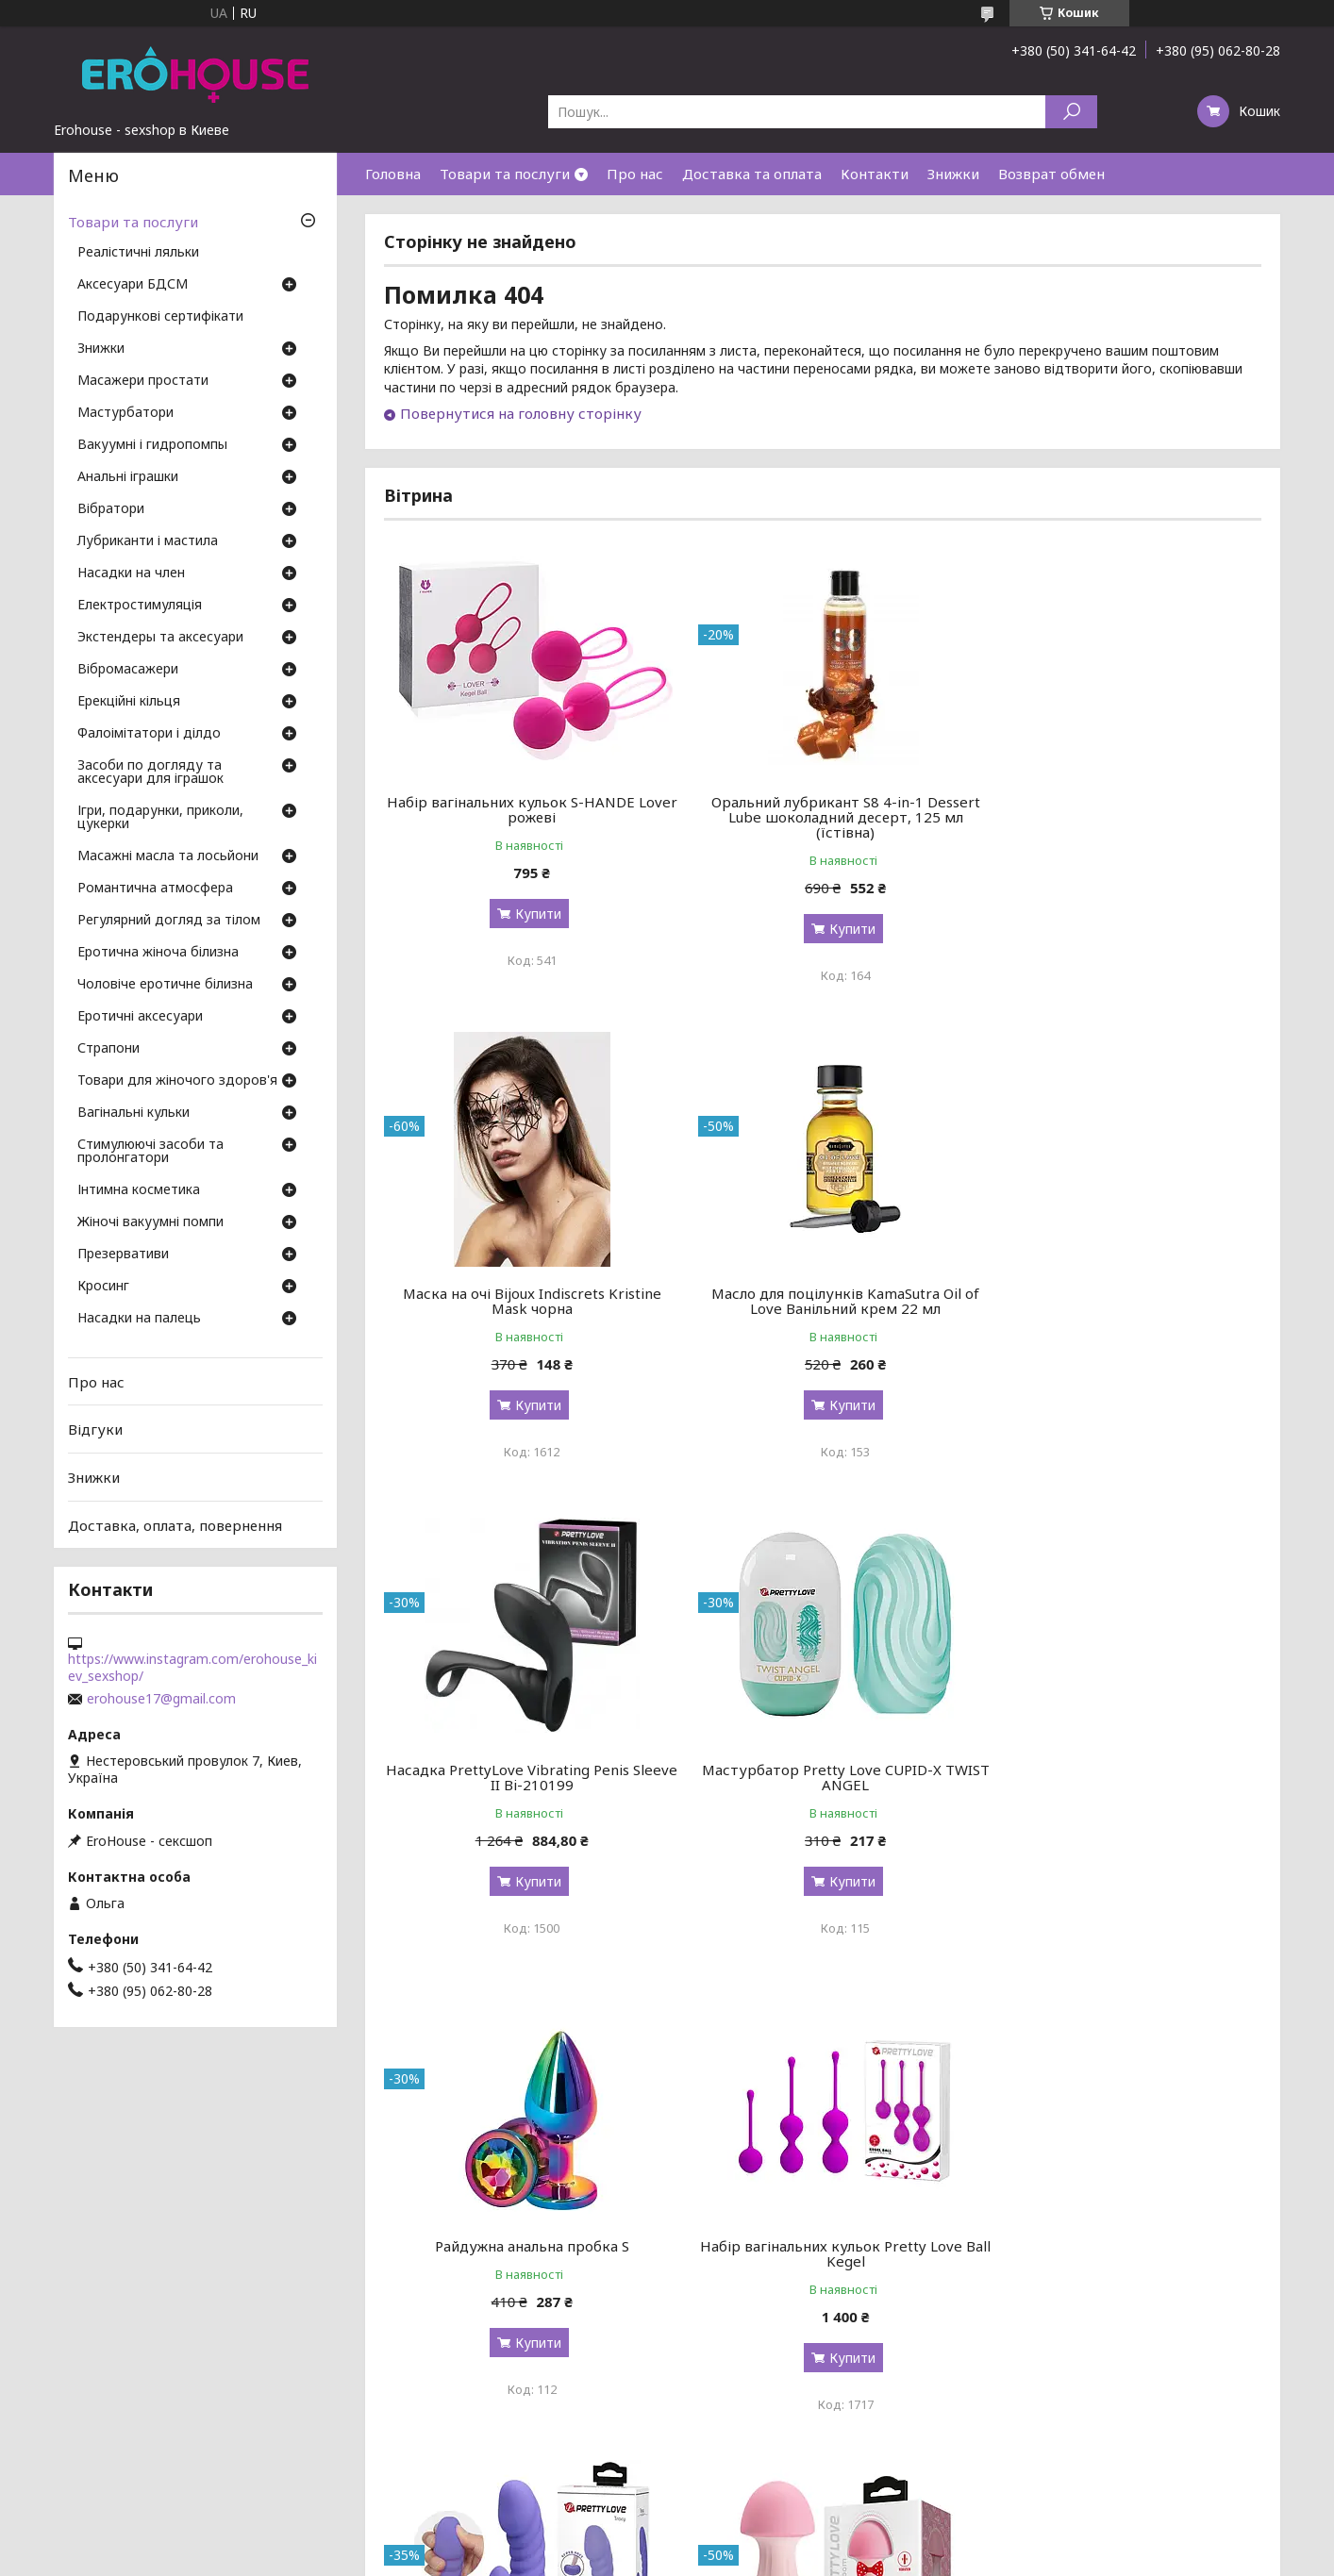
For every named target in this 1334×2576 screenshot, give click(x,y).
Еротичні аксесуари (140, 1016)
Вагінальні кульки (133, 1113)
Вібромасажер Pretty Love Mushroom (524, 2261)
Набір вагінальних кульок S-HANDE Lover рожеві (524, 809)
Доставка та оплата (752, 173)
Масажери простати (142, 381)
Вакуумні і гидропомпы (152, 445)
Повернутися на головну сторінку (521, 413)
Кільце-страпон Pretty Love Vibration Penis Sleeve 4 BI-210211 (1121, 2268)
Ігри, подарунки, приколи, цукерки (160, 818)
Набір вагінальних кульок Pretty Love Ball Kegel (823, 1777)
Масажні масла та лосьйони (167, 856)
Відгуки (95, 1429)
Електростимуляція (139, 605)
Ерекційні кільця (128, 701)
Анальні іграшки (127, 477)
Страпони (108, 1048)
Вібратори (110, 509)
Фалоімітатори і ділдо (149, 733)
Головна (393, 173)
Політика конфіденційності (803, 2558)
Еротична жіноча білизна (158, 952)
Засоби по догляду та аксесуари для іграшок (150, 772)
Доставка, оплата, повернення (175, 1524)
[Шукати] (1071, 111)
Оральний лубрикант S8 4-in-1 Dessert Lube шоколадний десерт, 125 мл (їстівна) (822, 816)
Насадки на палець (139, 1318)
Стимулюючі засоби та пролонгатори (150, 1152)
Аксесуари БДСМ (132, 284)
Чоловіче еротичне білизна (165, 984)
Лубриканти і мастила (147, 541)
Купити (531, 913)
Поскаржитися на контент (649, 2558)
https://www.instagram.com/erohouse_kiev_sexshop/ (192, 1668)
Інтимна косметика (138, 1190)
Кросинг (103, 1286)
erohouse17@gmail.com (161, 1698)
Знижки (953, 173)
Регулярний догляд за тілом (168, 920)
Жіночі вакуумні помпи (150, 1222)
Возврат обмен (1051, 173)
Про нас (635, 173)
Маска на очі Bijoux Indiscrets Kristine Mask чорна (1121, 809)
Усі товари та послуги (1174, 2474)
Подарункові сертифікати (160, 316)
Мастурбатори (125, 413)
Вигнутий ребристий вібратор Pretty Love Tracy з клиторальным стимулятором (1121, 1784)
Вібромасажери (127, 669)
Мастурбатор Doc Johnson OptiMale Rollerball (822, 2268)
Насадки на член (131, 573)
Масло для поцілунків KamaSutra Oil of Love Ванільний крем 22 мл (525, 1301)
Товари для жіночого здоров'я (177, 1081)
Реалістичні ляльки (138, 252)
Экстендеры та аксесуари (160, 637)
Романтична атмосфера (155, 888)
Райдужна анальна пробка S (524, 1769)
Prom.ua (757, 2541)
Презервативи (123, 1254)
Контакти (875, 173)
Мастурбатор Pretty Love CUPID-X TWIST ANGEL (1121, 1301)
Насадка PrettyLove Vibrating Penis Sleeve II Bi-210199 (822, 1301)
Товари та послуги (505, 173)
